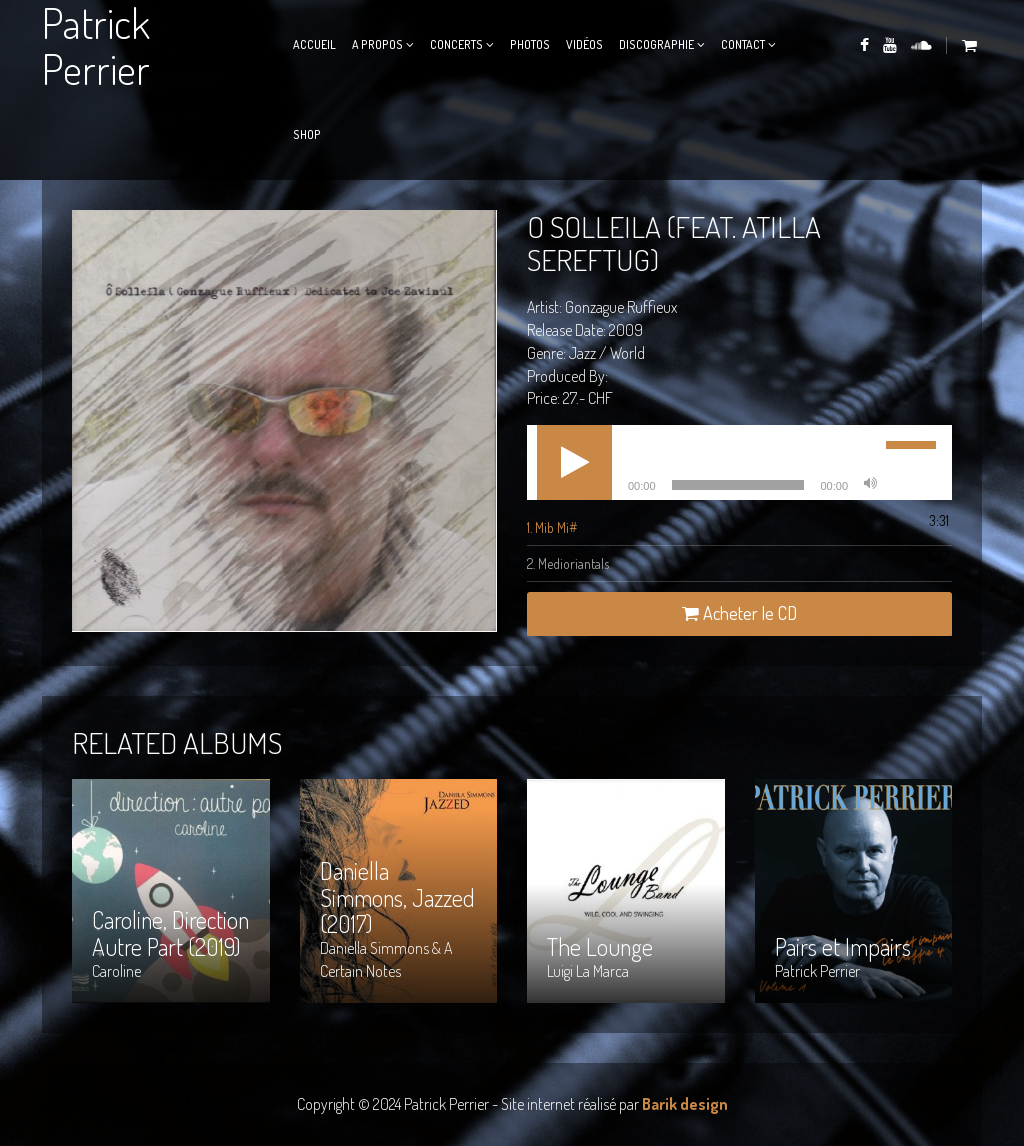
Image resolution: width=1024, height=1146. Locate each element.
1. (552, 527)
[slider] (738, 485)
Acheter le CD (739, 613)
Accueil (314, 44)
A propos (377, 44)
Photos (530, 44)
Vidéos (584, 44)
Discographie (656, 44)
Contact (743, 44)
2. (568, 563)
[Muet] (870, 485)
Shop (307, 134)
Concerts (456, 44)
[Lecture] (574, 462)
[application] (739, 462)
